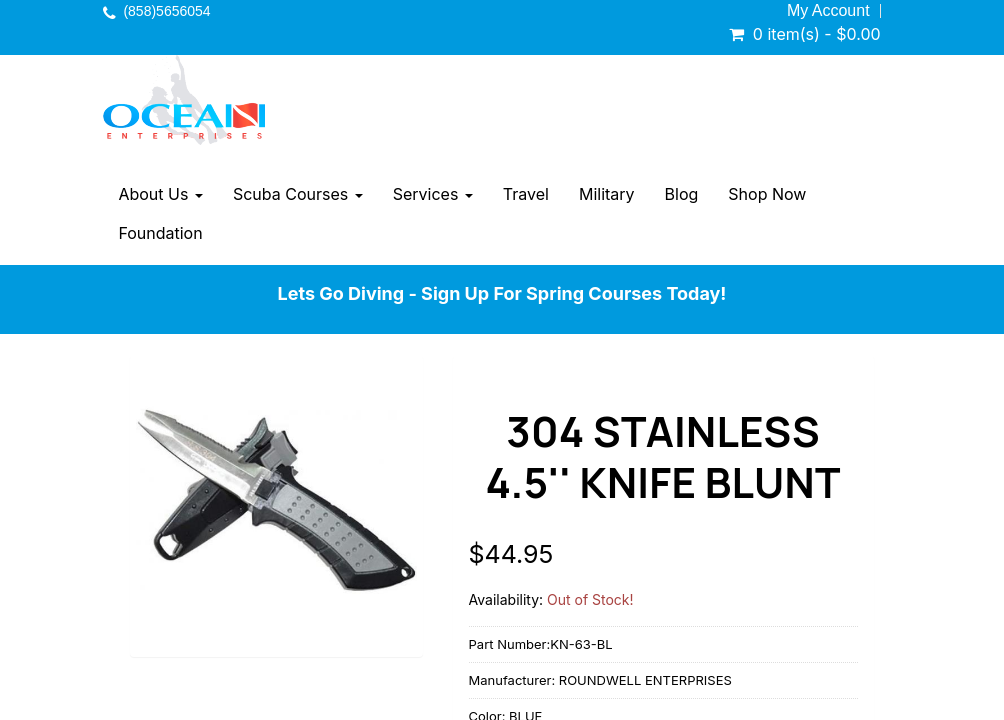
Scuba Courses (298, 194)
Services (433, 194)
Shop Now (767, 194)
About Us (160, 194)
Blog (682, 194)
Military (607, 194)
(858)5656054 (166, 11)
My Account (828, 11)
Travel (526, 194)
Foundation (160, 233)
